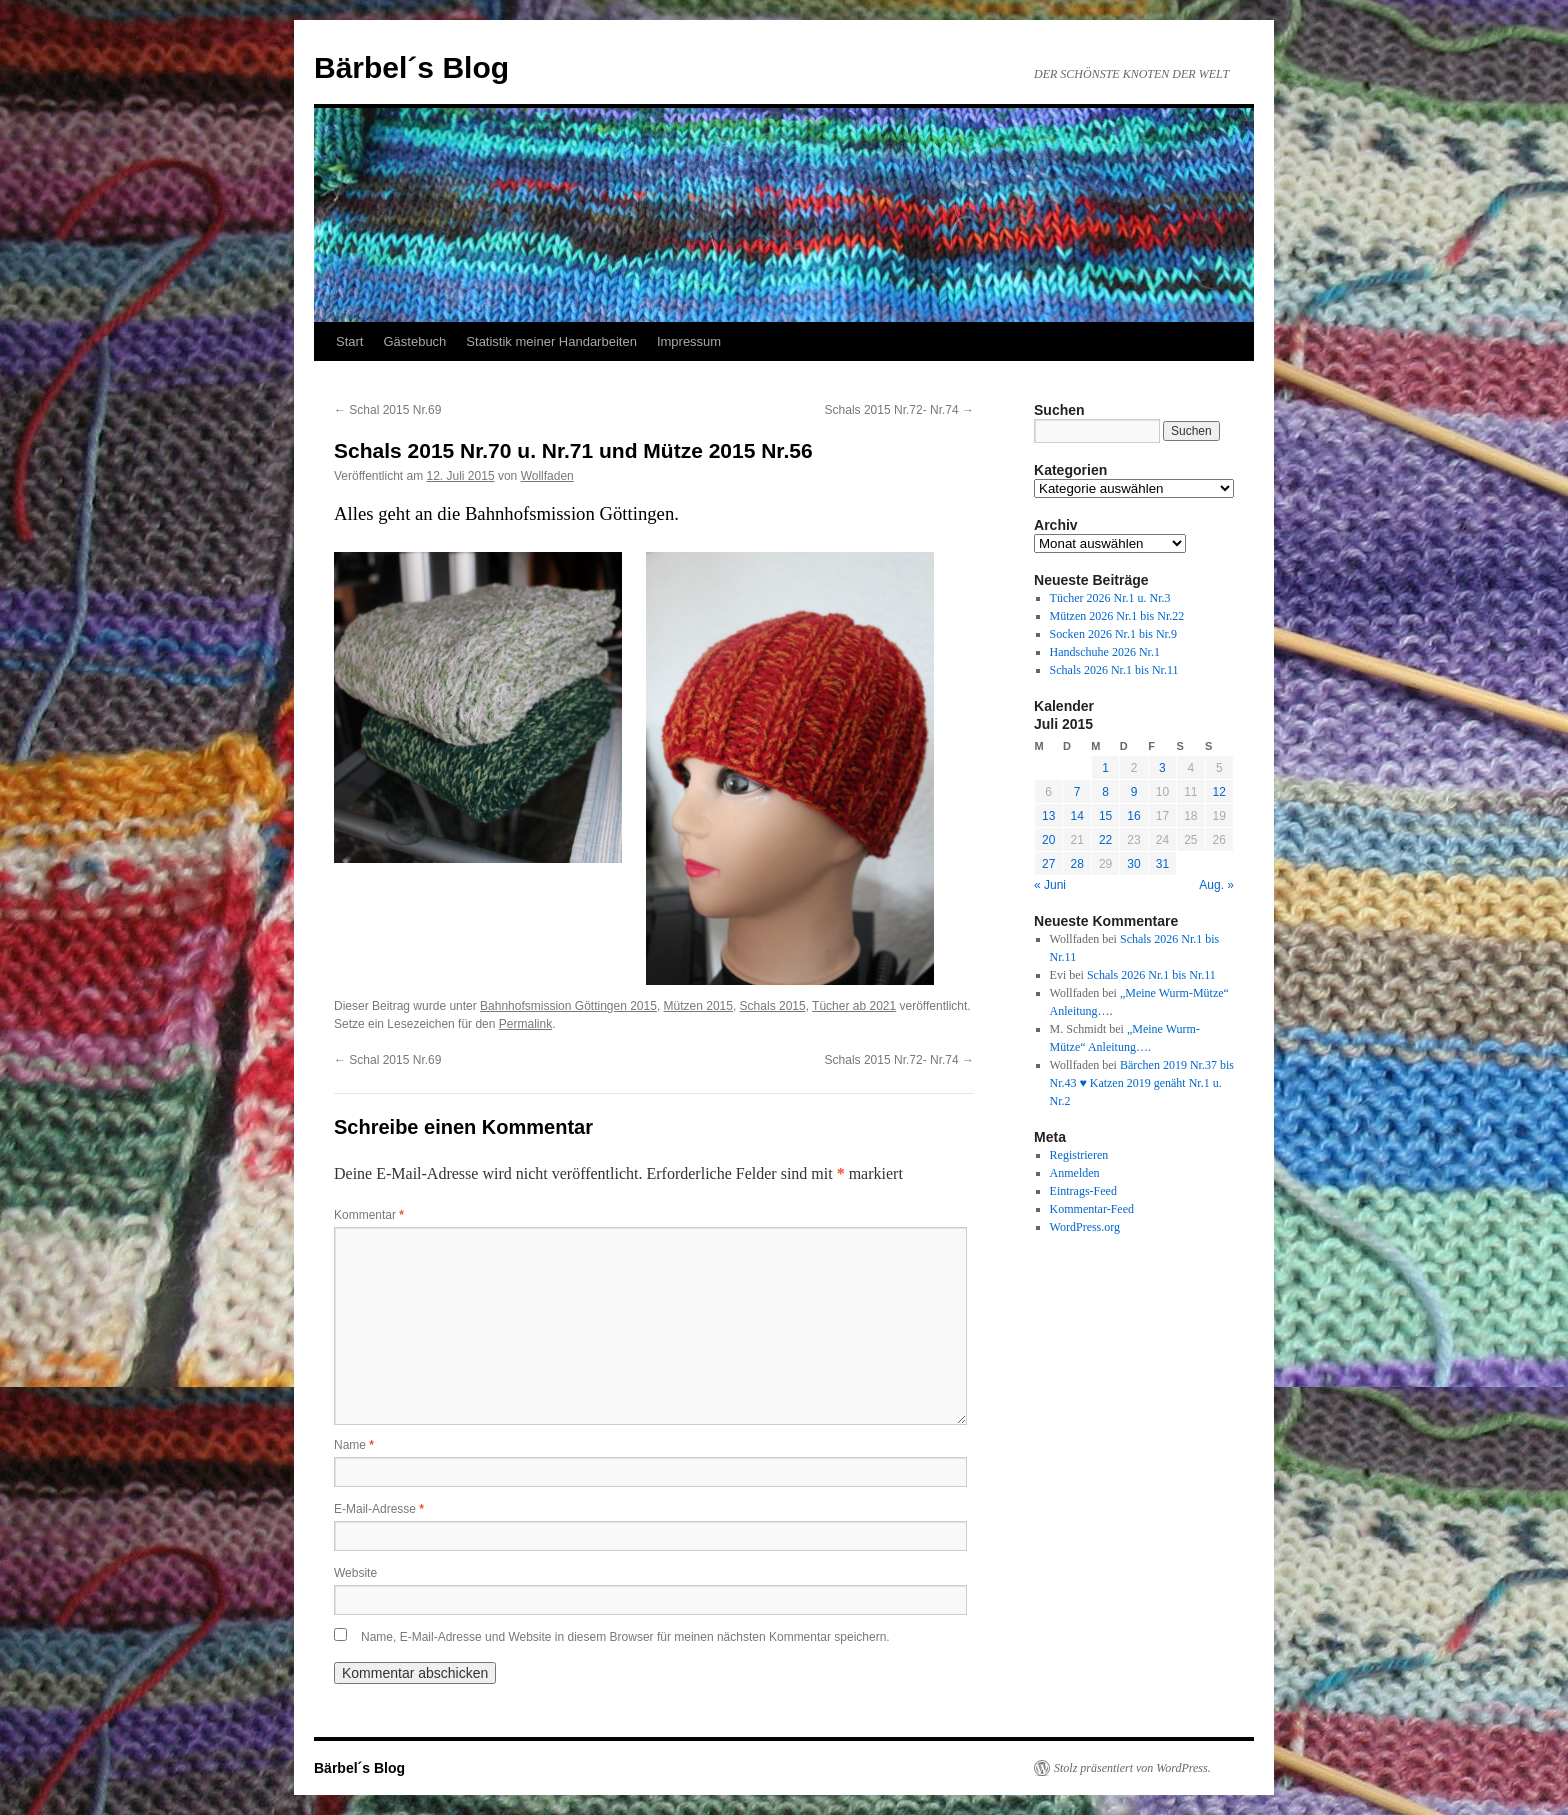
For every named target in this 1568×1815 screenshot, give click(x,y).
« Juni (1050, 885)
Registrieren (1079, 1155)
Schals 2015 (773, 1006)
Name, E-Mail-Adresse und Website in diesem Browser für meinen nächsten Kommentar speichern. (625, 1637)
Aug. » (1216, 885)
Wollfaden (547, 476)
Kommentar (369, 1215)
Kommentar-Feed (1092, 1209)
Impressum (689, 341)
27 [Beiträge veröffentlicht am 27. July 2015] (1048, 864)
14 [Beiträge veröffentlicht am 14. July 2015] (1076, 816)
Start (349, 341)
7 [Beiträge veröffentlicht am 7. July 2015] (1077, 792)
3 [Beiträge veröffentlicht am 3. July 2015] (1162, 768)
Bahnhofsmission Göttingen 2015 (568, 1006)
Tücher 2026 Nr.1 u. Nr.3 (1110, 598)
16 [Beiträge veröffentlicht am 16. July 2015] (1133, 816)
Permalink (525, 1024)
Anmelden (1075, 1173)
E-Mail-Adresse (379, 1509)
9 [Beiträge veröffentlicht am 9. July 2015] (1134, 792)
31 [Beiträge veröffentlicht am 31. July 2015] (1162, 864)
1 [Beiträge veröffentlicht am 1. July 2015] (1105, 768)
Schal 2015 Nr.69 (387, 410)
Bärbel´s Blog (411, 67)
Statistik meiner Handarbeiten (551, 341)
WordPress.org (1085, 1227)
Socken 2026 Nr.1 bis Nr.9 (1113, 634)
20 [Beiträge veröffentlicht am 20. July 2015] (1048, 840)
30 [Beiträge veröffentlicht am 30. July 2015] (1133, 864)
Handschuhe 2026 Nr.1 (1105, 652)
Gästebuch (414, 341)
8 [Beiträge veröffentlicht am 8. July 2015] (1105, 792)
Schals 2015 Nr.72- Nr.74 (899, 410)
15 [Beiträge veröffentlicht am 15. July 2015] (1105, 816)
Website (355, 1573)
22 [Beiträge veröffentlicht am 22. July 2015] (1105, 840)
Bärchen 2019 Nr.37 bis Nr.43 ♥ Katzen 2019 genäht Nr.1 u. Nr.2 (1142, 1083)
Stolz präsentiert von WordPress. (1132, 1768)
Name (354, 1445)
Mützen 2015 (698, 1006)
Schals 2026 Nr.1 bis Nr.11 (1114, 670)
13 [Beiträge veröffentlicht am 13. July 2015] (1048, 816)
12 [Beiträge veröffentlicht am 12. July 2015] (1219, 792)
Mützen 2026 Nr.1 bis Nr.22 (1117, 616)
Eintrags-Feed (1083, 1191)
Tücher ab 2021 (854, 1006)
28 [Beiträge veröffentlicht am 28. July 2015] (1076, 864)
